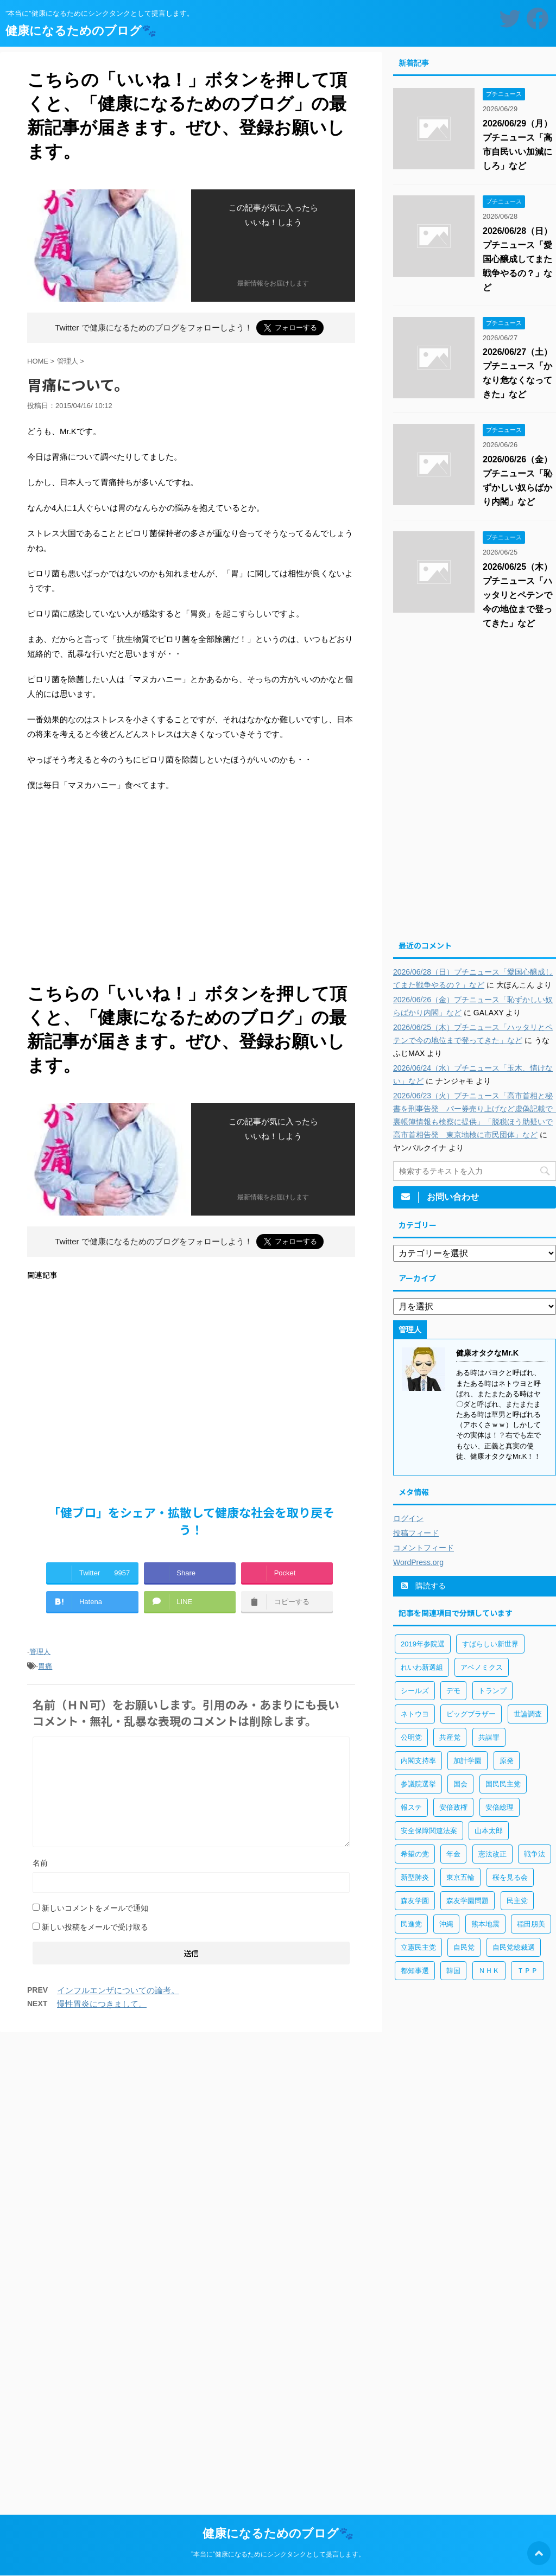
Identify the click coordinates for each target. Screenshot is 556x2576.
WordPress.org (418, 1562)
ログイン (408, 1518)
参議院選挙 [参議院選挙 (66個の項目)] (418, 1784)
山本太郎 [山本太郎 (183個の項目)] (489, 1831)
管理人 (39, 1652)
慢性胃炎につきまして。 (102, 2003)
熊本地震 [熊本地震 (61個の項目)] (485, 1924)
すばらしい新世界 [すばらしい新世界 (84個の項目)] (490, 1644)
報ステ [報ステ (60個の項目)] (411, 1807)
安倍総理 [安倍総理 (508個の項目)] (499, 1807)
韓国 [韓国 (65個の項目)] (453, 1971)
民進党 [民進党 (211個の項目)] (411, 1924)
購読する (423, 1585)
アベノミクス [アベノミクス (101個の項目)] (481, 1667)
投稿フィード (416, 1533)
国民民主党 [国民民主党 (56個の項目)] (503, 1784)
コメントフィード (423, 1547)
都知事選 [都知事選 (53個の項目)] (415, 1971)
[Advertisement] (191, 890)
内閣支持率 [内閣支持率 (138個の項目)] (418, 1761)
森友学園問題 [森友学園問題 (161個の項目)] (467, 1901)
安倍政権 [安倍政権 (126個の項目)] (453, 1807)
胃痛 (45, 1666)
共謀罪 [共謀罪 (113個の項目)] (489, 1737)
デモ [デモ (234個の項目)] (453, 1691)
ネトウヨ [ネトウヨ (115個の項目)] (415, 1714)
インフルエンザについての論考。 (118, 1990)
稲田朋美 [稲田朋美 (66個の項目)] (531, 1924)
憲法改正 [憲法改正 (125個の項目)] (492, 1854)
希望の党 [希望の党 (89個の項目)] (415, 1854)
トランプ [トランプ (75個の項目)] (492, 1691)
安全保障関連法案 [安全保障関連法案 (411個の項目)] (429, 1831)
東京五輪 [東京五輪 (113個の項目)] (460, 1877)
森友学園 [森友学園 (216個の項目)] (415, 1901)
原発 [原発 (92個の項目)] (507, 1761)
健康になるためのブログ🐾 (80, 30)
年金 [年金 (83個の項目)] (453, 1854)
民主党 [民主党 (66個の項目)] (517, 1901)
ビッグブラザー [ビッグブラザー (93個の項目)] (471, 1714)
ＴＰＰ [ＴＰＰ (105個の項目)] (527, 1971)
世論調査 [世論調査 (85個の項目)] (528, 1714)
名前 (40, 1863)
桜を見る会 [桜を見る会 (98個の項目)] (510, 1877)
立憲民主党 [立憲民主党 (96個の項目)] (418, 1947)
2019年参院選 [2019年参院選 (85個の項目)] (423, 1644)
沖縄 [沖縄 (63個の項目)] (446, 1924)
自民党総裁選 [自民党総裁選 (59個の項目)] (513, 1947)
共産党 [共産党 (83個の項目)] (449, 1737)
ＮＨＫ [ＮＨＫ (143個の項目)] (489, 1971)
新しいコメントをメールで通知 (95, 1908)
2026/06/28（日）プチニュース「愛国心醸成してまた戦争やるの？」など (517, 259)
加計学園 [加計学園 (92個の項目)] (467, 1761)
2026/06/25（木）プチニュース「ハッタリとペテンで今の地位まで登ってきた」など (517, 595)
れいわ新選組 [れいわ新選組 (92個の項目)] (422, 1667)
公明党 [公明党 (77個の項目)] (411, 1737)
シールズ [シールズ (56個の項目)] (415, 1691)
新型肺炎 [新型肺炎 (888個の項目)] (415, 1877)
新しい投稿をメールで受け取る (95, 1927)
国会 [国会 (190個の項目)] (460, 1784)
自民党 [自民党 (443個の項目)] (464, 1947)
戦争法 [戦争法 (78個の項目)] (534, 1854)
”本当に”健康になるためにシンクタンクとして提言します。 (278, 2554)
